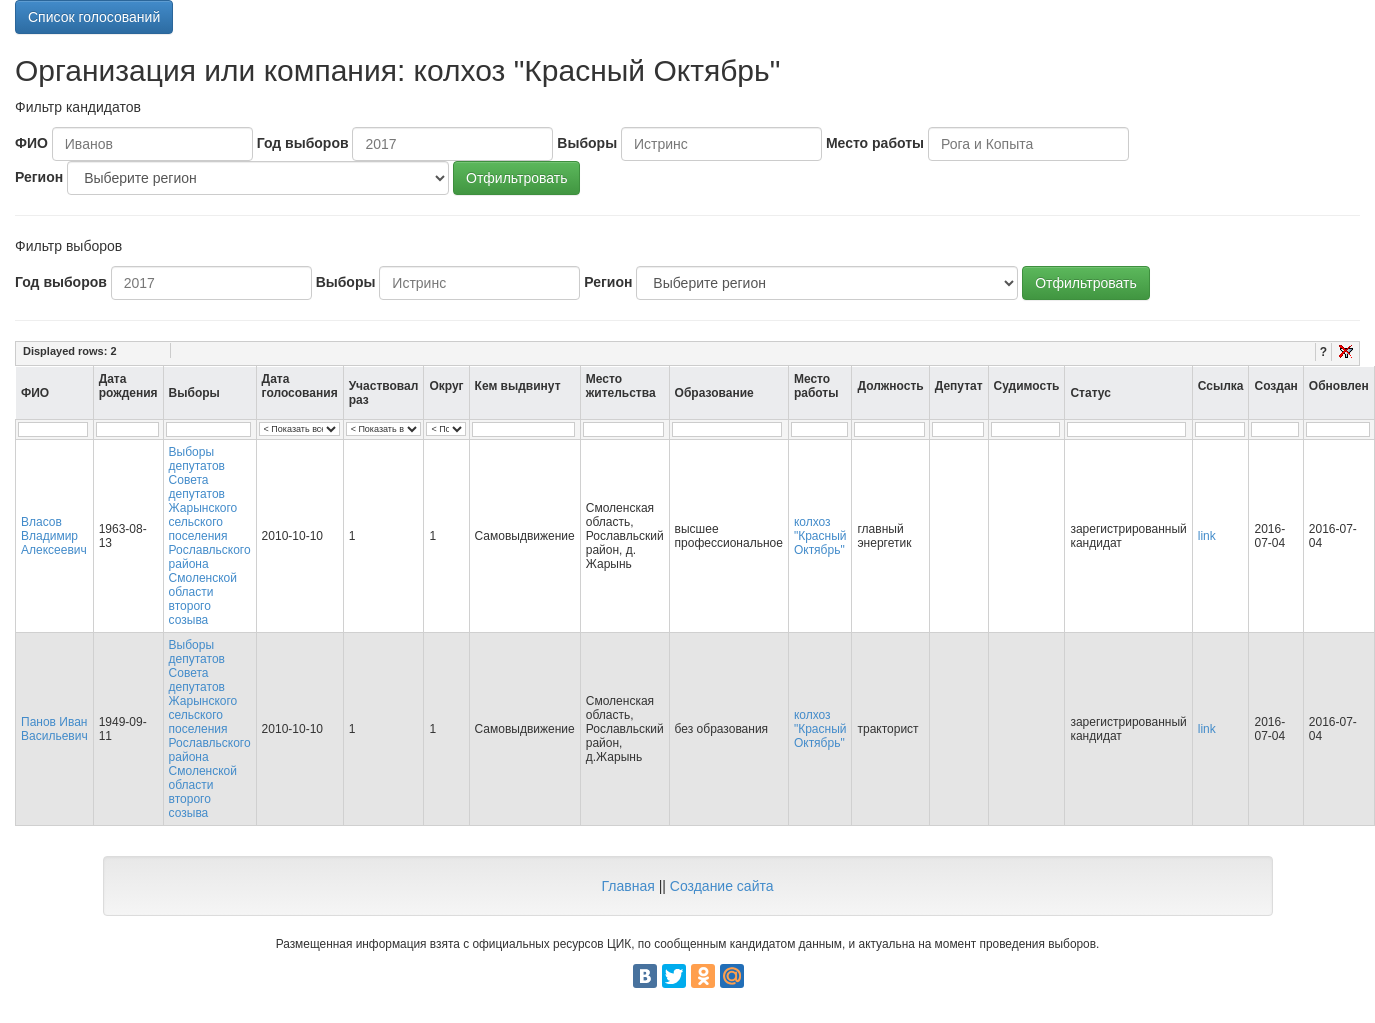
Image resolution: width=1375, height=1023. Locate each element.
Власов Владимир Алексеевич (54, 536)
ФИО (31, 143)
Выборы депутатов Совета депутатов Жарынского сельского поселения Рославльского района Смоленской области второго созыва (210, 536)
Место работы (875, 143)
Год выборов (303, 143)
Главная (627, 886)
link (1207, 536)
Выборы (587, 143)
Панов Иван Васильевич (54, 729)
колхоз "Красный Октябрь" (820, 536)
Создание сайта (722, 886)
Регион (39, 177)
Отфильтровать (516, 178)
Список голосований (94, 17)
